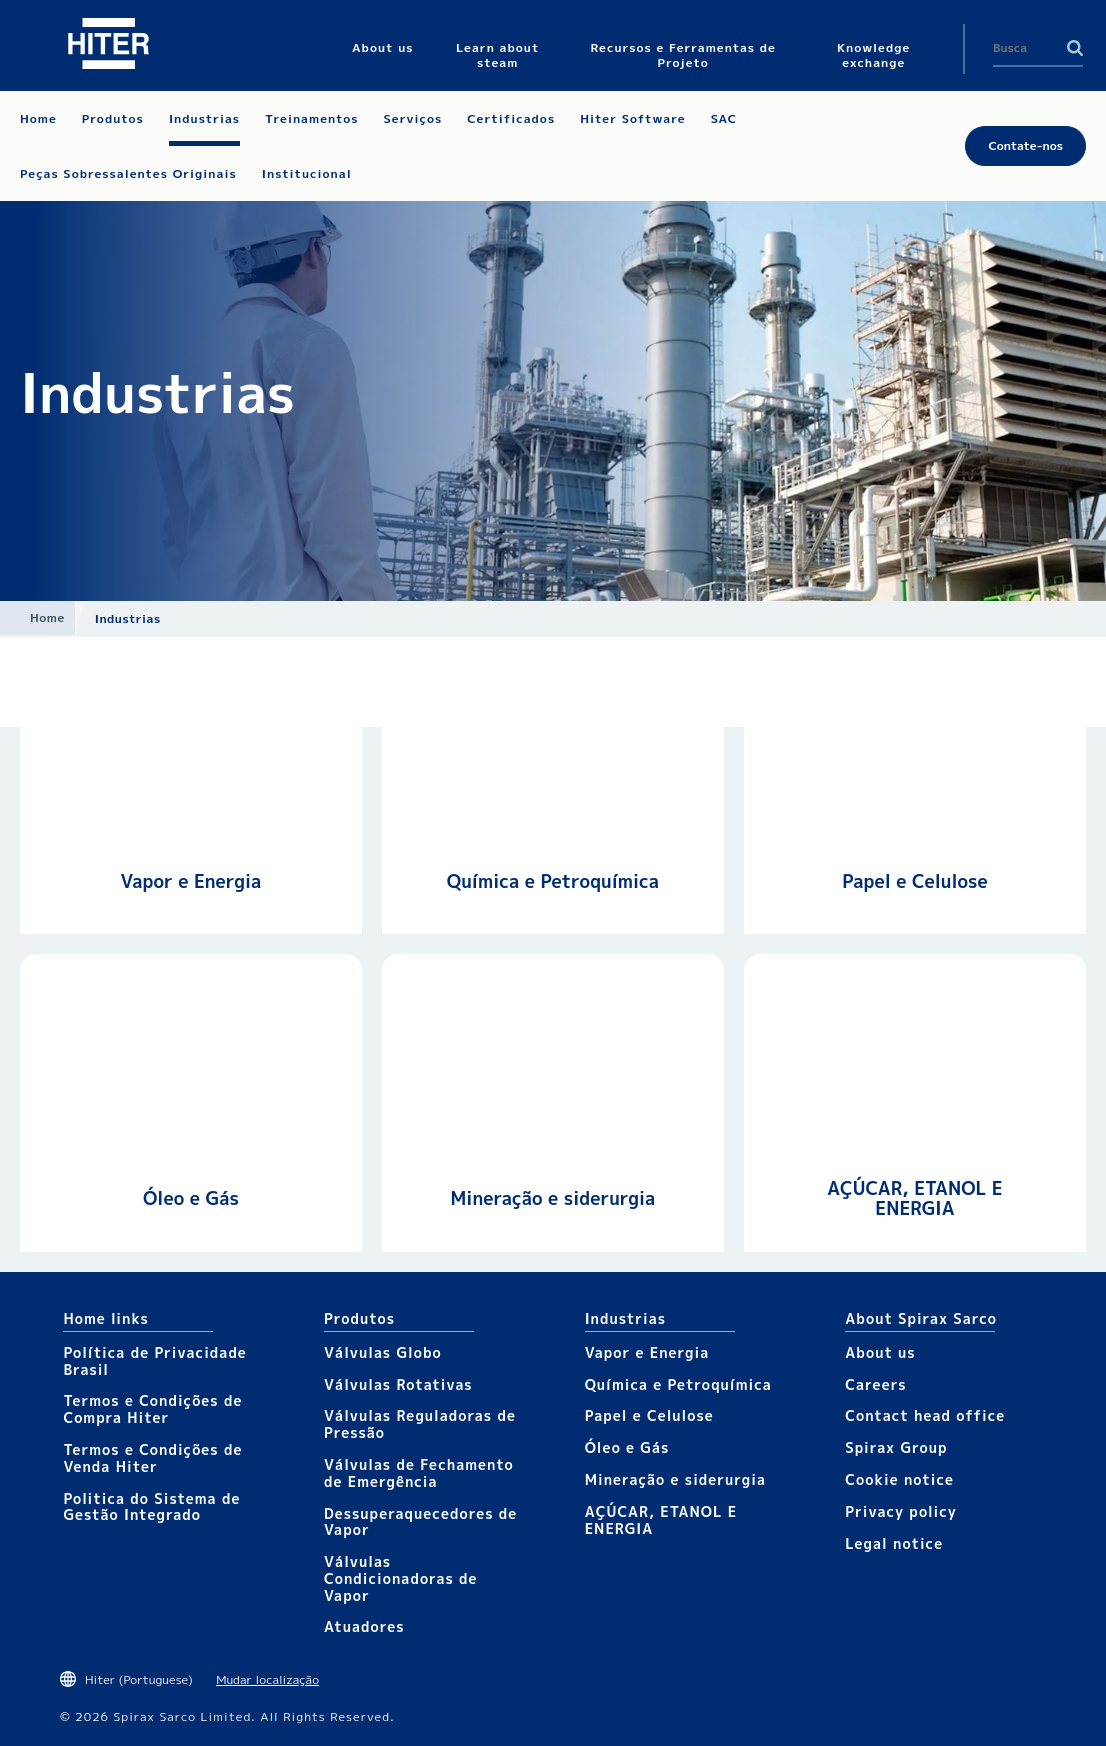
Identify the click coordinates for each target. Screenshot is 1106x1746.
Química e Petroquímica (553, 881)
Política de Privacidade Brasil (154, 1361)
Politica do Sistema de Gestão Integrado (151, 1507)
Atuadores (364, 1626)
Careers (875, 1384)
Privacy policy (901, 1511)
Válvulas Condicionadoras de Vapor (400, 1578)
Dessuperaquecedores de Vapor (420, 1522)
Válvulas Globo (383, 1352)
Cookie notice (899, 1479)
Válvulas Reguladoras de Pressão (420, 1424)
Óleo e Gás (191, 1198)
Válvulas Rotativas (398, 1384)
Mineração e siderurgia (553, 1198)
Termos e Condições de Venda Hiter (152, 1458)
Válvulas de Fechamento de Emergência (419, 1473)
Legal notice (894, 1543)
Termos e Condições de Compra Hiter (152, 1409)
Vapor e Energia (191, 881)
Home (47, 617)
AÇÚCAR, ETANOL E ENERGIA (914, 1198)
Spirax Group (896, 1447)
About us (880, 1352)
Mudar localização (267, 1679)
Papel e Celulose (914, 881)
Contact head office (925, 1415)
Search (1075, 48)
